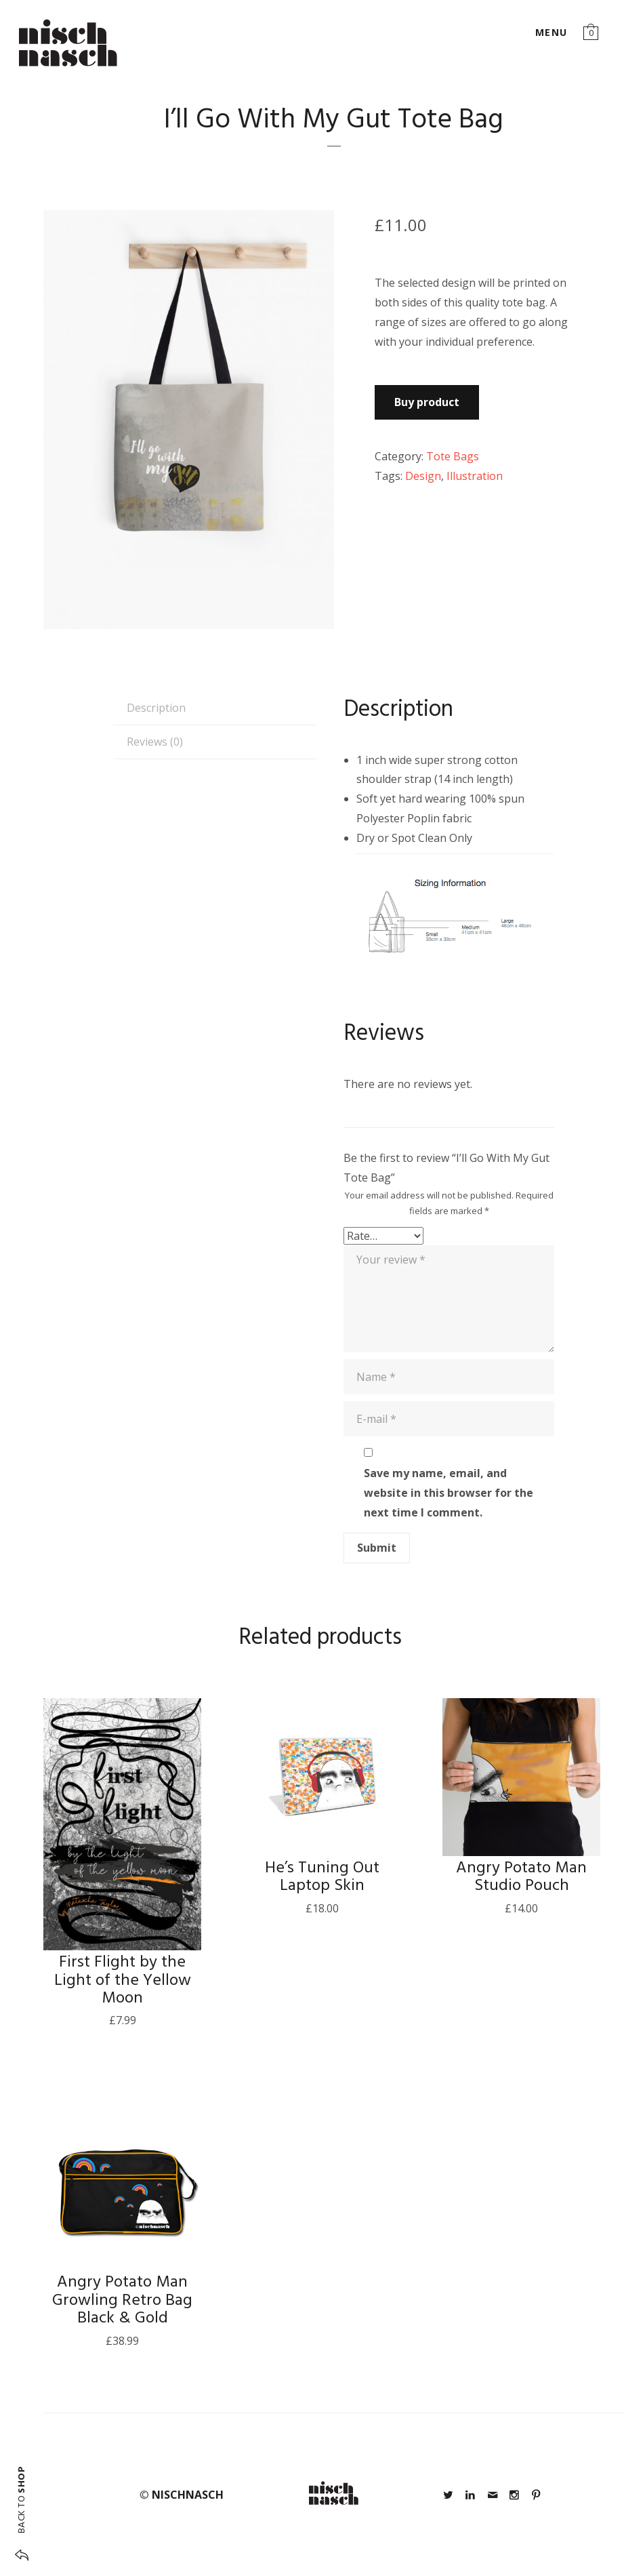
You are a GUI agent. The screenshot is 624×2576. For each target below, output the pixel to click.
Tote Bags (452, 456)
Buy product (426, 402)
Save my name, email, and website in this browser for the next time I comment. (448, 1493)
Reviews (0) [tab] (155, 741)
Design (423, 475)
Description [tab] (156, 707)
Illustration (474, 475)
